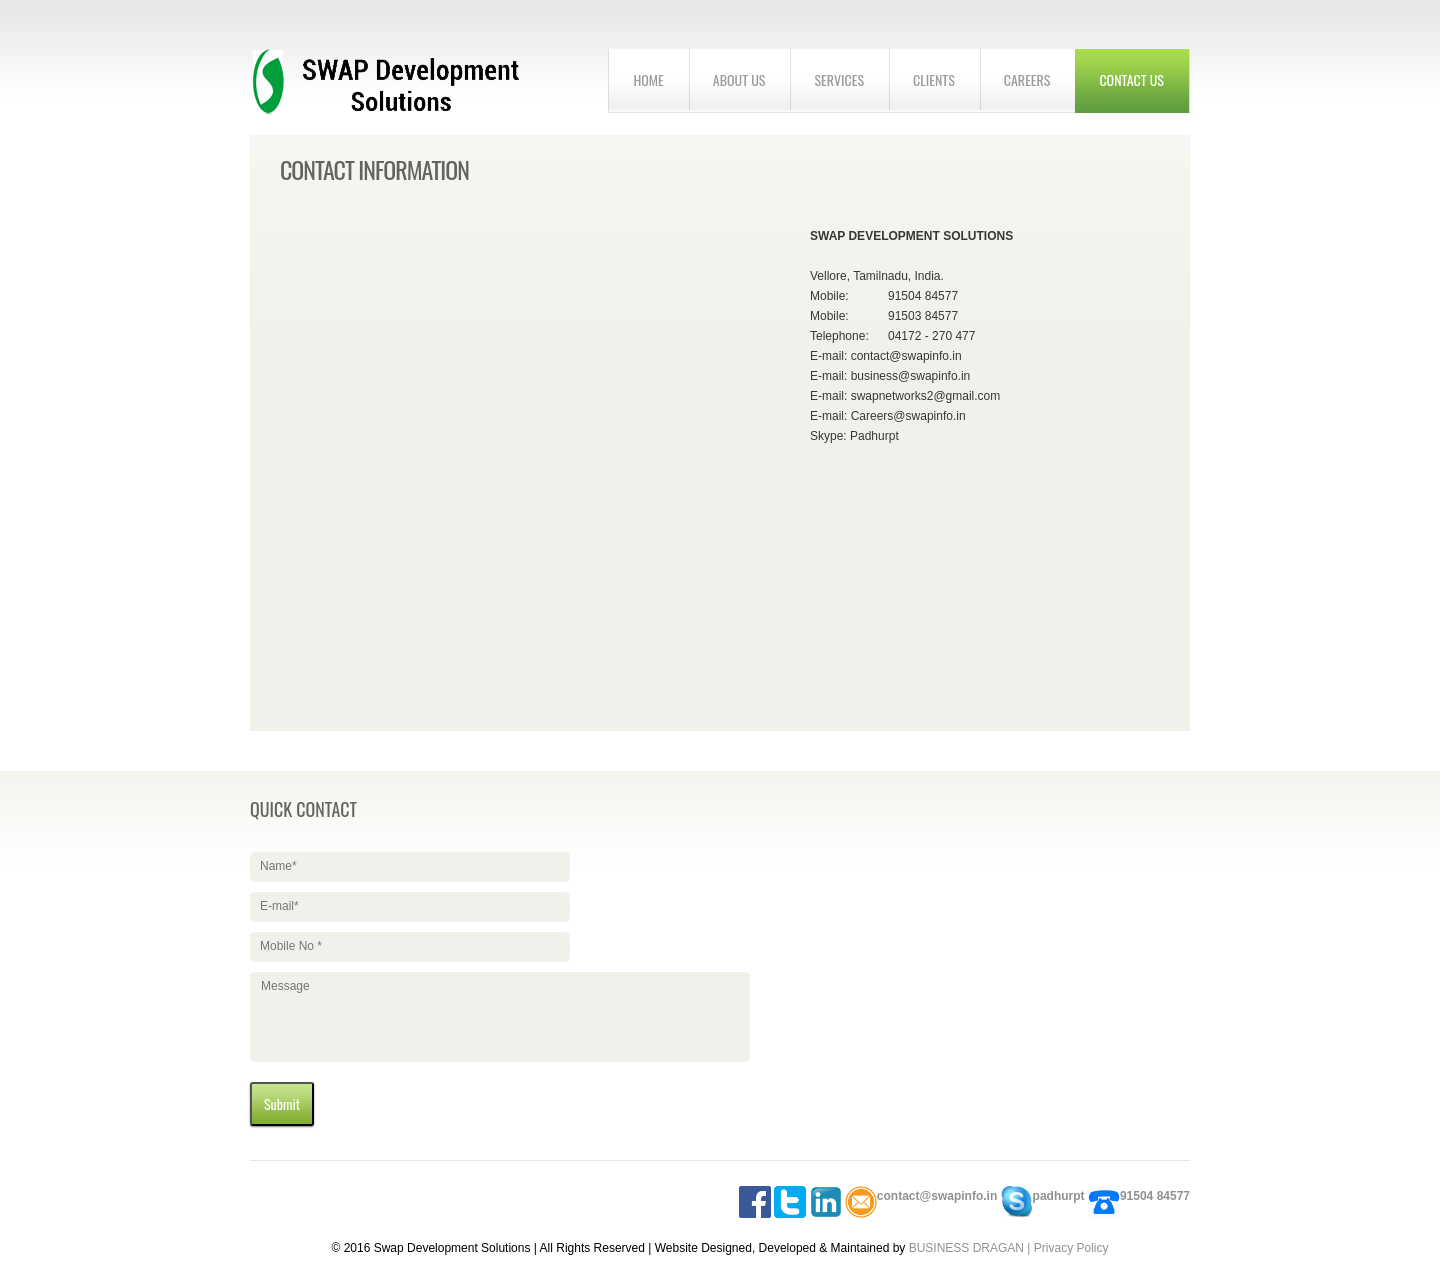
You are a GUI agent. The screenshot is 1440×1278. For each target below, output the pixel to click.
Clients (934, 79)
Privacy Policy (1071, 1248)
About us (739, 79)
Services (839, 79)
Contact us (1131, 79)
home (648, 79)
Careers (1027, 79)
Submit (282, 1103)
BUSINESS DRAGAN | (971, 1248)
